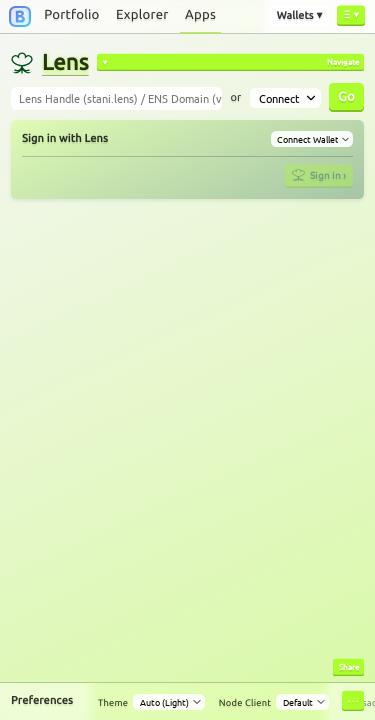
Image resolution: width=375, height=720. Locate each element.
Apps (200, 15)
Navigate (343, 61)
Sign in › (319, 174)
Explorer (142, 15)
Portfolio (71, 15)
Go (346, 95)
